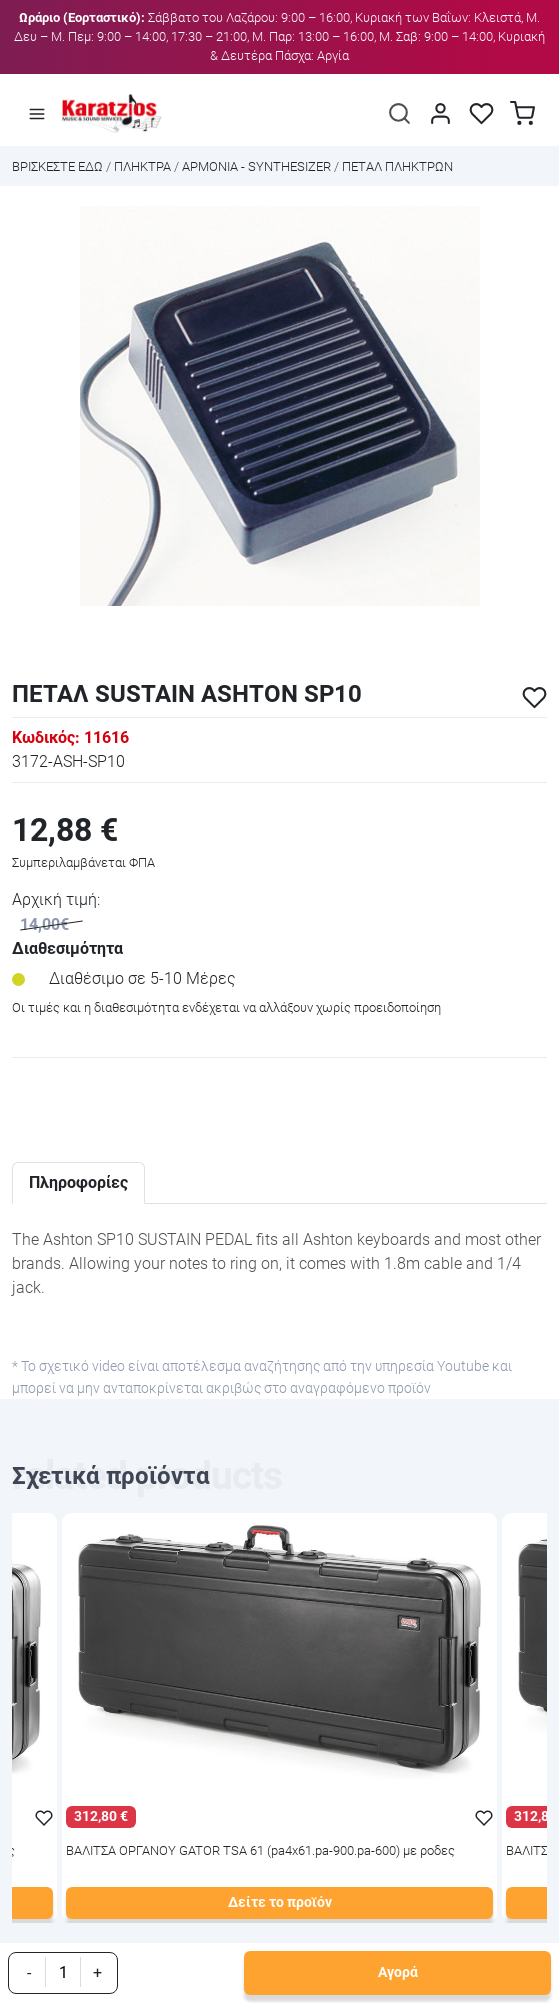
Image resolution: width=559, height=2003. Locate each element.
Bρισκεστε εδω (59, 166)
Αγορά (398, 1972)
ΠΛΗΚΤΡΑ (142, 166)
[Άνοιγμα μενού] (37, 114)
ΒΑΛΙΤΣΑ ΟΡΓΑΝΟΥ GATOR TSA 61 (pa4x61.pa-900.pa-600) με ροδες (260, 1851)
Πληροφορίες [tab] (78, 1182)
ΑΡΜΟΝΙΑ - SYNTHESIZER (256, 166)
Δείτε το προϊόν (280, 1902)
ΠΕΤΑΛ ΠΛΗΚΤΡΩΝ (397, 166)
